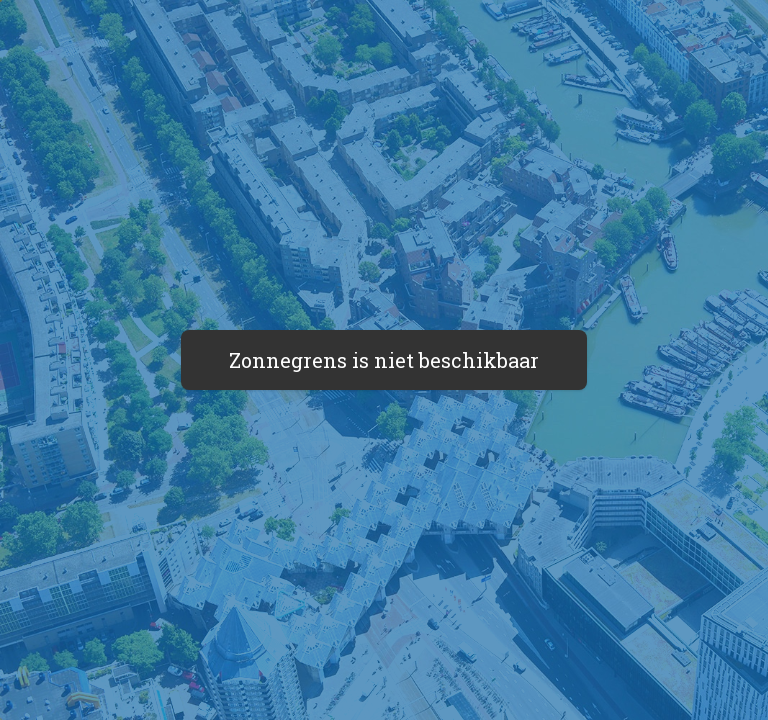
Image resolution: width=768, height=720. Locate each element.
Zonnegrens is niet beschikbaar (384, 360)
